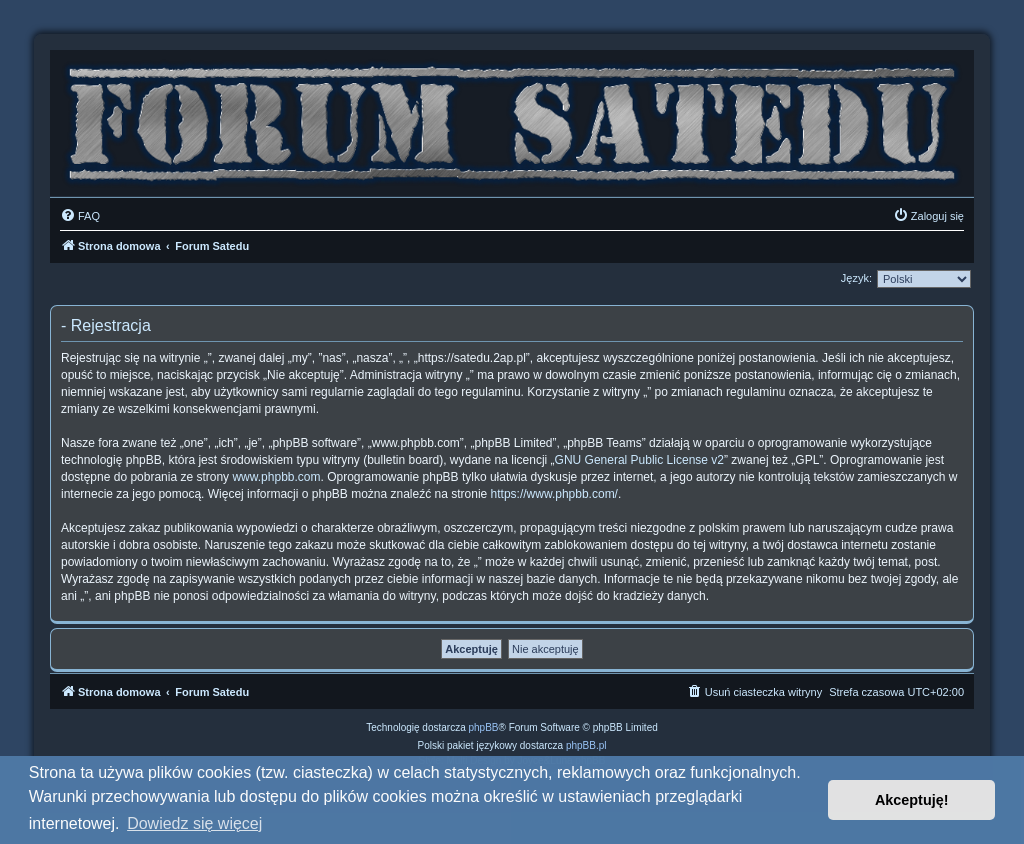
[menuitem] (80, 216)
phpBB (484, 727)
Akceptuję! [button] (912, 800)
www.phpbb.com (276, 477)
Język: (856, 278)
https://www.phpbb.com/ (554, 494)
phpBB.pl (586, 745)
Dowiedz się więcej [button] (194, 823)
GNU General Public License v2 (639, 460)
